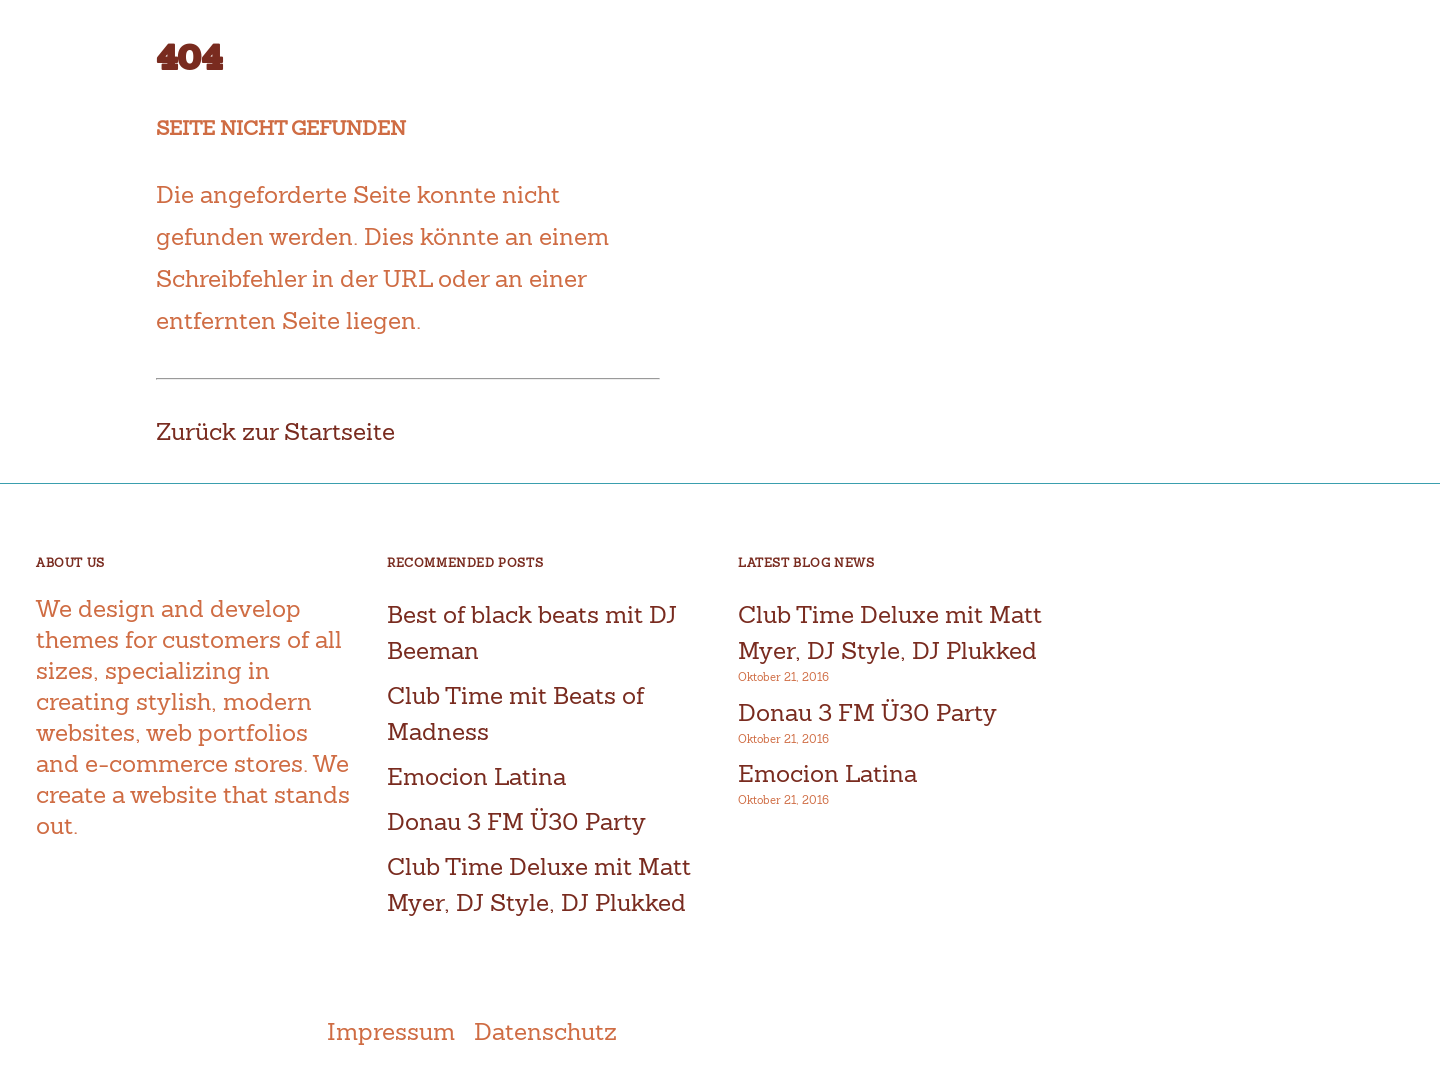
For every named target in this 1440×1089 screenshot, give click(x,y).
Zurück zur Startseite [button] (275, 431)
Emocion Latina (476, 776)
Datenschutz (545, 1031)
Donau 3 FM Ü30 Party (516, 821)
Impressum (391, 1031)
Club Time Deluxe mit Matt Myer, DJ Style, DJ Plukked (890, 632)
